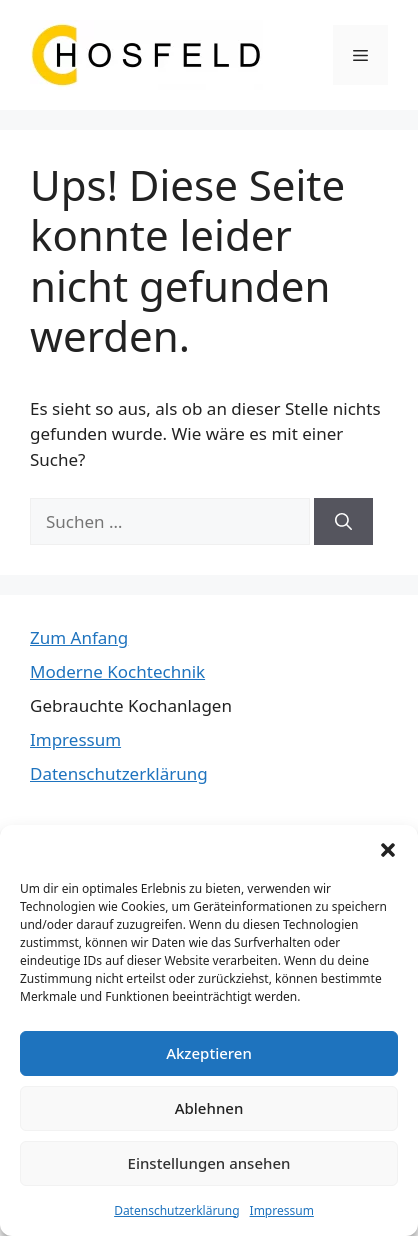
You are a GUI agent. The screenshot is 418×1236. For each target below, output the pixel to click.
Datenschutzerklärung (176, 1210)
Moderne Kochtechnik (117, 671)
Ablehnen (209, 1108)
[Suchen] (343, 522)
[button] (388, 850)
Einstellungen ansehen (209, 1163)
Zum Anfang (79, 637)
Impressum (282, 1210)
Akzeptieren (209, 1053)
